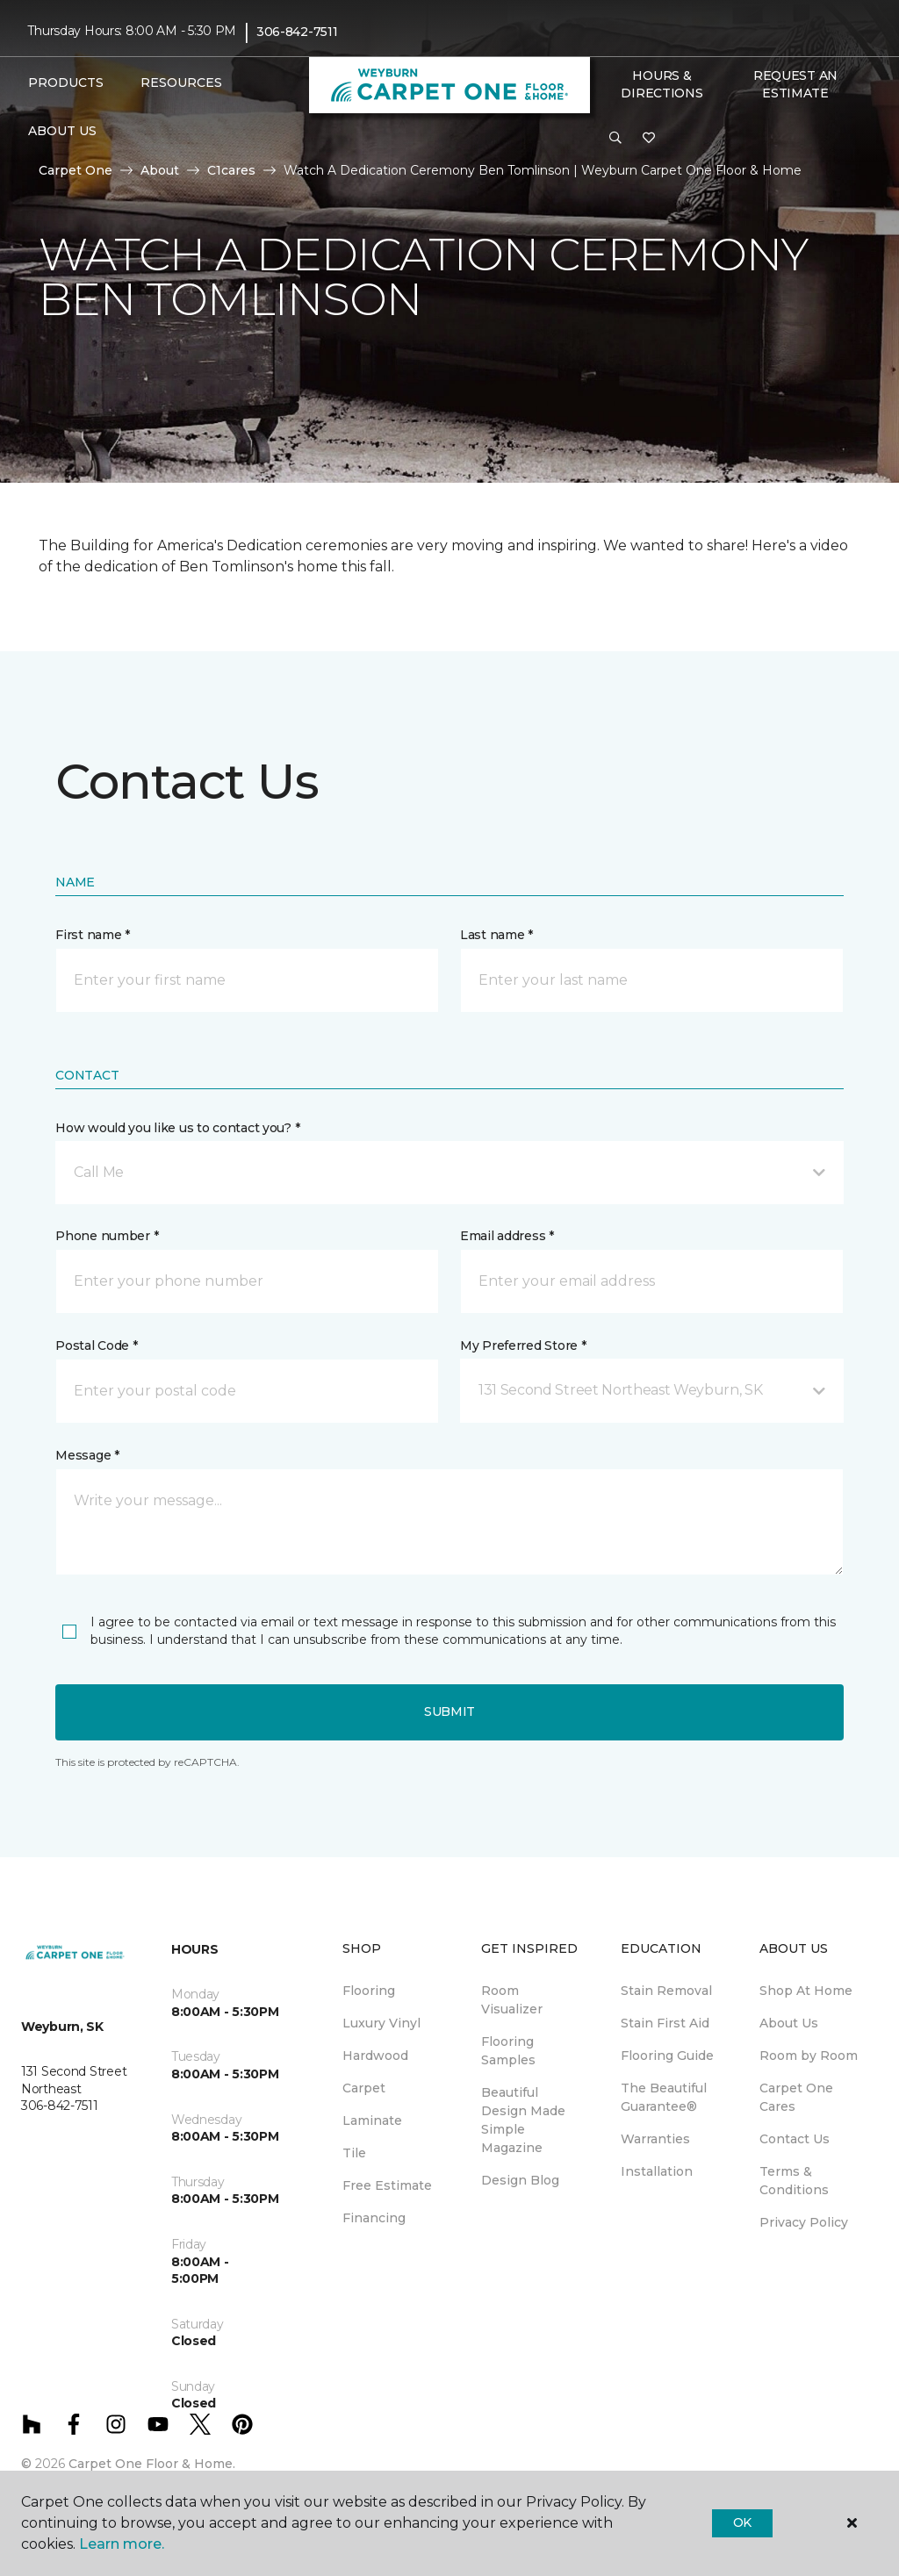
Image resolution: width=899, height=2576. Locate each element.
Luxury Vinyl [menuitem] (381, 2023)
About (159, 170)
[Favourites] (648, 138)
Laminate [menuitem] (372, 2120)
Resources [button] (181, 82)
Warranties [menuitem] (655, 2139)
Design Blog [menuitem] (520, 2180)
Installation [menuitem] (657, 2171)
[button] (615, 138)
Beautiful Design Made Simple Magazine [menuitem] (523, 2120)
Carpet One (75, 170)
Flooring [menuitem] (368, 1990)
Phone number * (106, 1236)
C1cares (231, 170)
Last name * (496, 935)
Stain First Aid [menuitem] (665, 2023)
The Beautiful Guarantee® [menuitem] (664, 2097)
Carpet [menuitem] (363, 2088)
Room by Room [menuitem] (808, 2055)
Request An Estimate (795, 84)
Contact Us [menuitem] (794, 2139)
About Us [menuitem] (788, 2023)
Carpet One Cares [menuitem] (796, 2097)
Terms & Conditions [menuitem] (794, 2180)
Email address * (507, 1236)
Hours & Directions (661, 84)
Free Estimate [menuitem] (387, 2185)
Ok (742, 2522)
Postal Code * (96, 1345)
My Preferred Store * (523, 1345)
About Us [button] (62, 131)
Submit (449, 1711)
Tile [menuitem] (354, 2153)
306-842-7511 (297, 31)
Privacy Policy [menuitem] (803, 2222)
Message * (87, 1455)
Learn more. (121, 2544)
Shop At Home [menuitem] (805, 1990)
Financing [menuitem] (374, 2218)
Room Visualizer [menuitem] (512, 2000)
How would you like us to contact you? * (177, 1128)
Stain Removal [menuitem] (666, 1990)
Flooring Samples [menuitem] (508, 2051)
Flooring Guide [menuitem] (667, 2055)
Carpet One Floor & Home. (151, 2464)
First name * (92, 935)
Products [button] (66, 82)
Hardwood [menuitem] (375, 2055)
